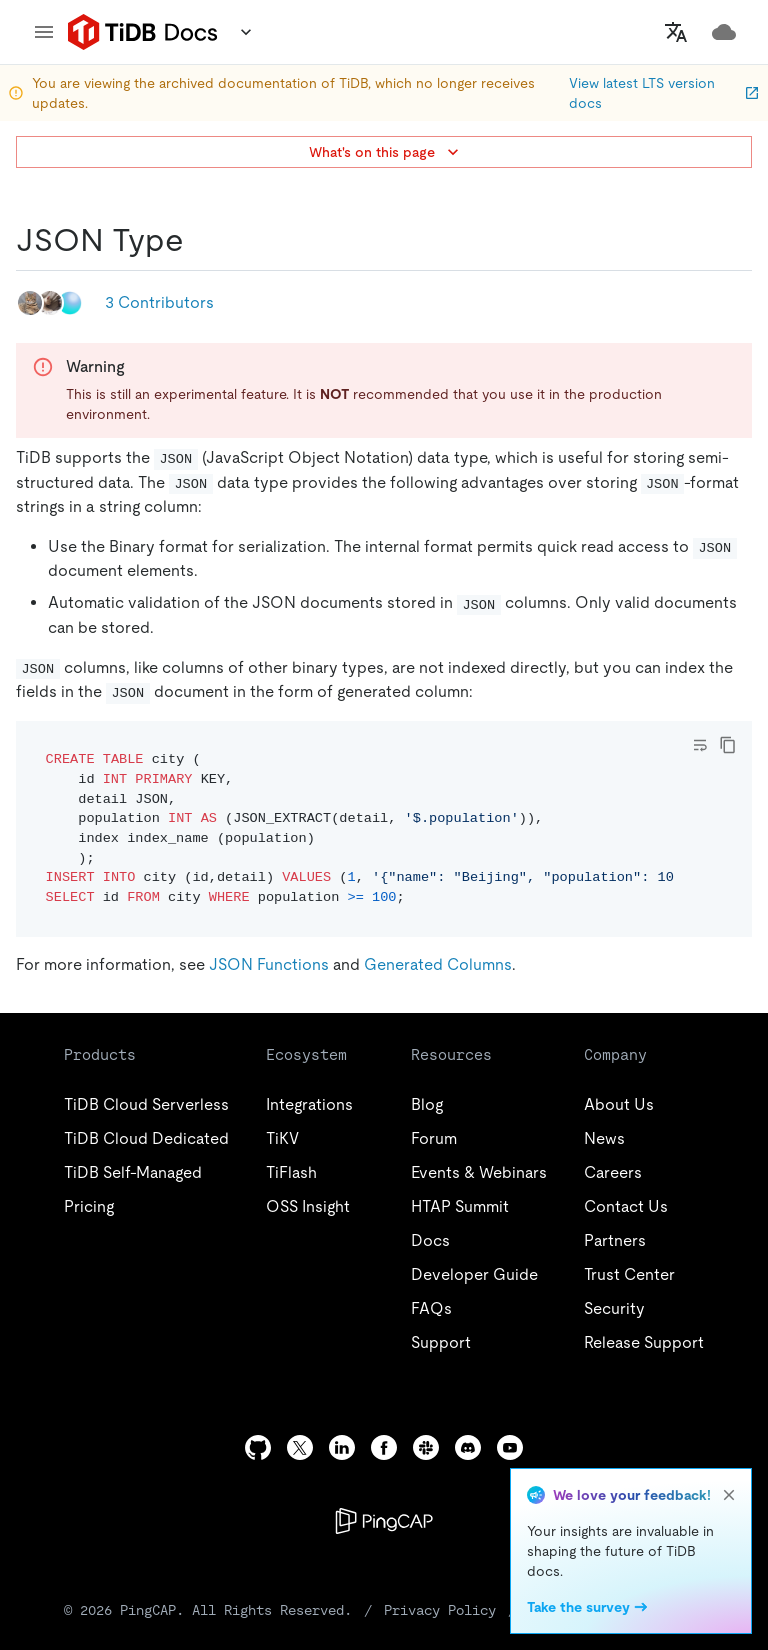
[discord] (468, 1447)
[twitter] (300, 1447)
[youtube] (510, 1447)
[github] (258, 1447)
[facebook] (384, 1447)
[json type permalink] (200, 240)
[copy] (728, 745)
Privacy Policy (440, 1610)
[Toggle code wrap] (700, 745)
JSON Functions (269, 964)
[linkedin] (342, 1447)
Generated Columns (438, 964)
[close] (729, 1495)
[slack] (426, 1447)
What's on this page (386, 152)
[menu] (44, 32)
